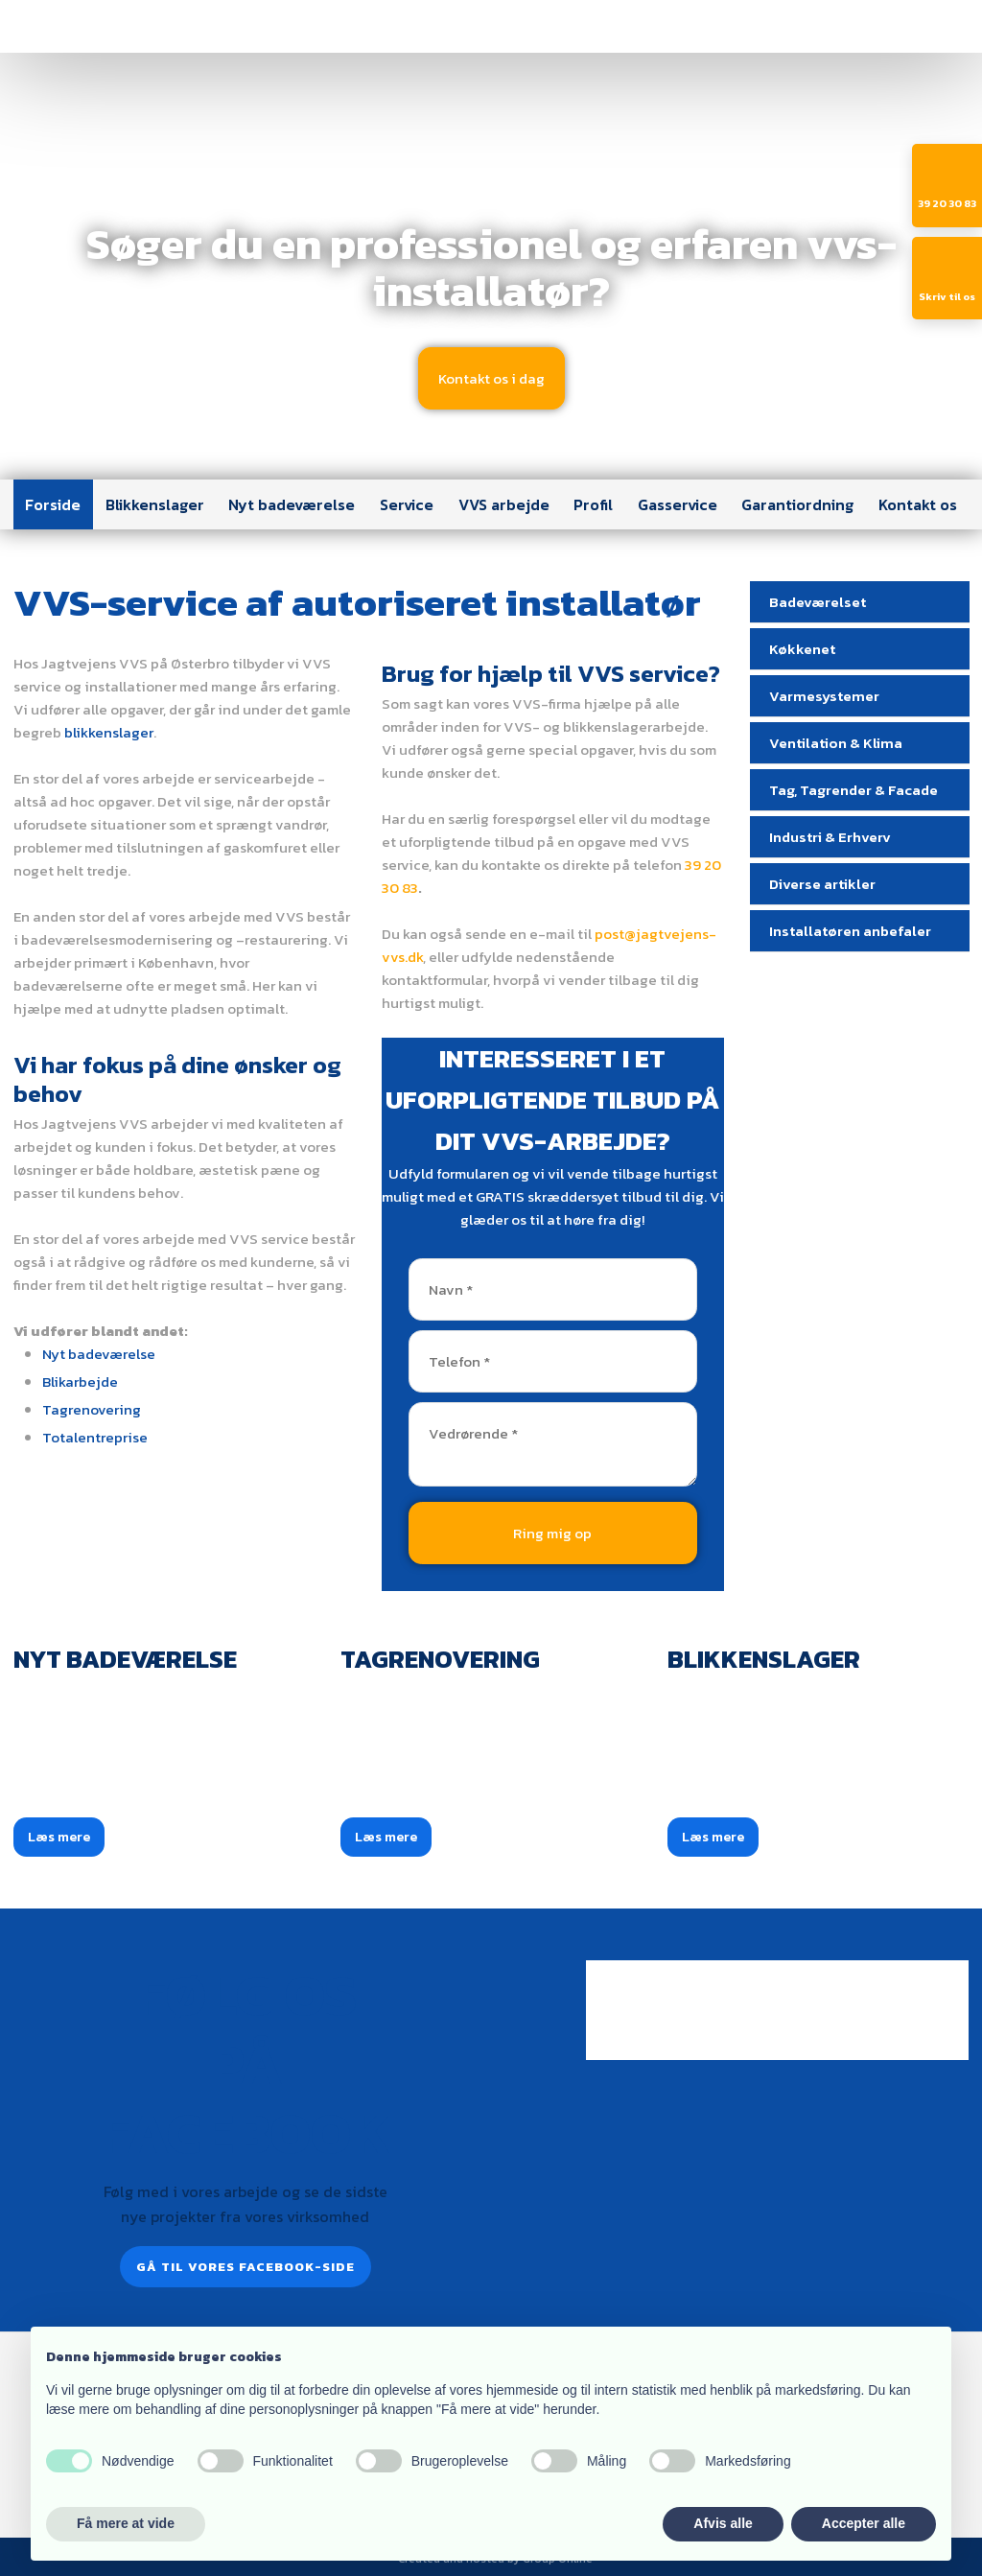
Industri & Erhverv (830, 837)
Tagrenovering (91, 1409)
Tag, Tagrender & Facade (853, 790)
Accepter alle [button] (863, 2523)
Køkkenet (802, 649)
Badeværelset (817, 602)
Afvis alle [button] (722, 2523)
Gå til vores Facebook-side (245, 2267)
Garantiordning (797, 504)
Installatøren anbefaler (850, 931)
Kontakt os (917, 504)
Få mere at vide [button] (126, 2523)
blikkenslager (108, 732)
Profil (593, 504)
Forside (53, 504)
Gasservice (677, 504)
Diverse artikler (822, 884)
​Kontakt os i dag (491, 378)
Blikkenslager (154, 504)
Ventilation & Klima (835, 743)
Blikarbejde (80, 1381)
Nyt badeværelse (291, 504)
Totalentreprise (95, 1437)
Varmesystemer (824, 696)
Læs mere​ (59, 1837)
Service (406, 504)
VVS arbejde (503, 504)
